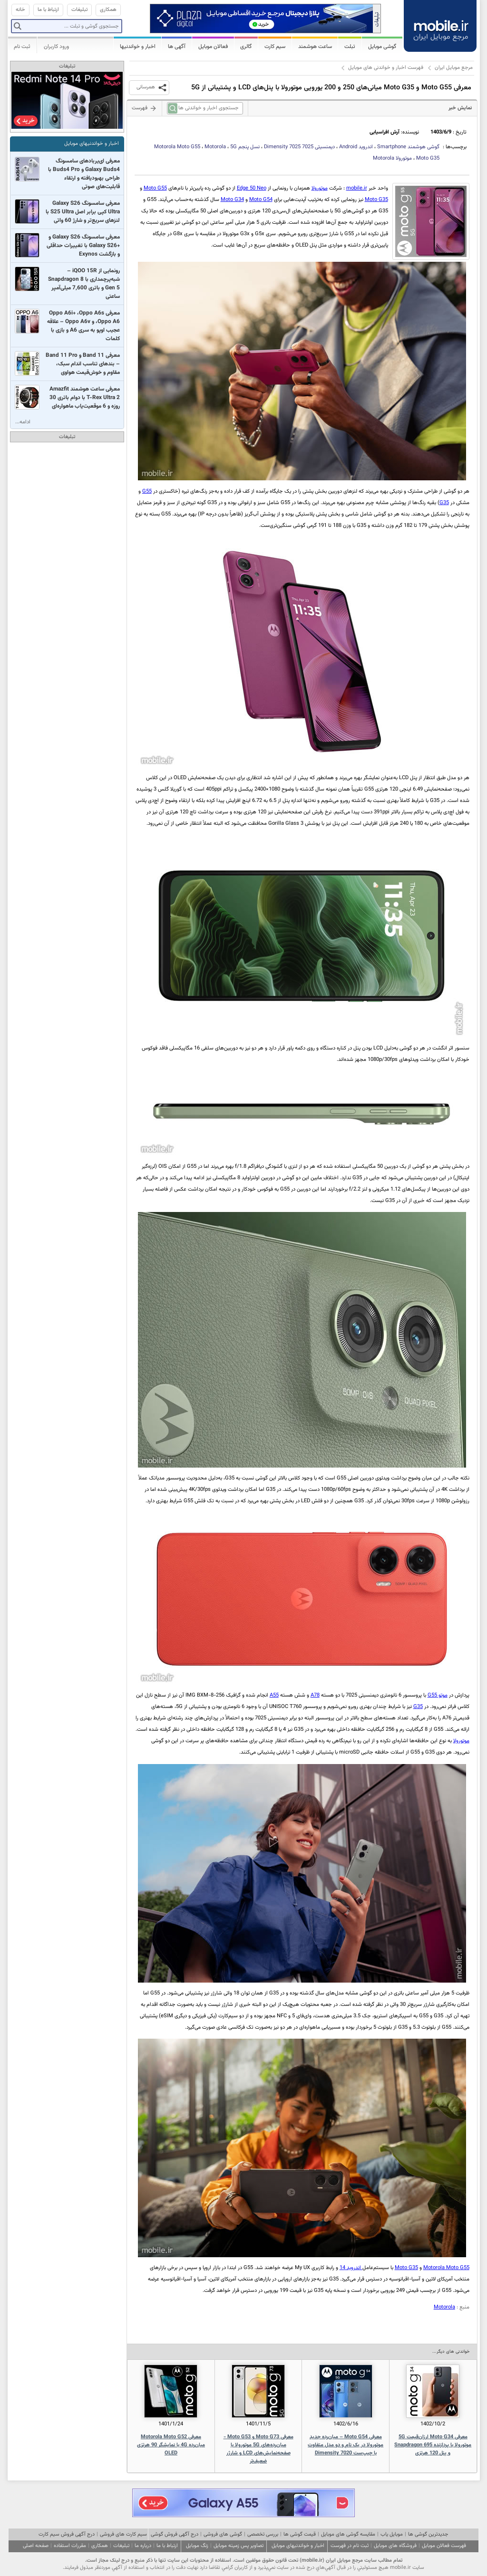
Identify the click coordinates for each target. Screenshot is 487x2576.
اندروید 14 (351, 2268)
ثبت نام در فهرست (350, 2546)
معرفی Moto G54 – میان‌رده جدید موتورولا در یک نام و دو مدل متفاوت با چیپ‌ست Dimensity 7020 (345, 2445)
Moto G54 (261, 200)
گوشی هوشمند (408, 147)
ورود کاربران (56, 46)
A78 (315, 1695)
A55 (274, 1695)
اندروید (356, 147)
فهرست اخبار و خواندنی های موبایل (385, 68)
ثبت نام (22, 46)
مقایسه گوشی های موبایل (348, 2534)
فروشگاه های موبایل (395, 2546)
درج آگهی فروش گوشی (174, 2534)
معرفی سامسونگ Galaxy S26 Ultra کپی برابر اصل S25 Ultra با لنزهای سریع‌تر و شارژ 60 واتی (83, 212)
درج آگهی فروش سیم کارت (67, 2534)
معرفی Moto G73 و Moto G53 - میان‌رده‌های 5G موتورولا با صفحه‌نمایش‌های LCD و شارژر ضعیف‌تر (258, 2449)
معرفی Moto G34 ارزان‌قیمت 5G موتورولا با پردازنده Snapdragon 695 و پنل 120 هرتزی (432, 2445)
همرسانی (145, 87)
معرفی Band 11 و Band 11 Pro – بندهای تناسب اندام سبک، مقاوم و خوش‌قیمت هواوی (83, 364)
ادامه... (22, 422)
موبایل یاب (391, 2534)
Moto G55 (155, 188)
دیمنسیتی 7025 (299, 147)
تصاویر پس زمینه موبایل (238, 2546)
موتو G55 (438, 1695)
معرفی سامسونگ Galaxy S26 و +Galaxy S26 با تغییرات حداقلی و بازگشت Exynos (83, 245)
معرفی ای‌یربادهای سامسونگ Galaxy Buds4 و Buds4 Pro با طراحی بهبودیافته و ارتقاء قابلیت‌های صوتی (84, 174)
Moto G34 (232, 200)
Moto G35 (376, 200)
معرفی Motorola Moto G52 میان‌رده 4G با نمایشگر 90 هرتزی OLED (171, 2445)
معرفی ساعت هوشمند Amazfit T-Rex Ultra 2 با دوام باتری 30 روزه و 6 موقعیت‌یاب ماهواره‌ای (84, 397)
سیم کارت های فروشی (123, 2534)
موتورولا (392, 158)
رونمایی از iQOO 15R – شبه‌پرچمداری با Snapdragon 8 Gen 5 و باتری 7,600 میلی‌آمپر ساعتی (84, 284)
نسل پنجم (245, 147)
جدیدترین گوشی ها (428, 2534)
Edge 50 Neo (251, 188)
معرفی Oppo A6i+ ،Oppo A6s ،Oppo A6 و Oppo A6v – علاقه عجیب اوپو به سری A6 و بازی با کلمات (83, 326)
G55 (147, 491)
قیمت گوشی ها (299, 2534)
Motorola (444, 2307)
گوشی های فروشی (223, 2534)
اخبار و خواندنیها (138, 46)
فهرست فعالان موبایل (444, 2546)
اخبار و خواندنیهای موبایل (91, 144)
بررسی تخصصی (262, 2534)
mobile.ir (356, 188)
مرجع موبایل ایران (454, 68)
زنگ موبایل (197, 2546)
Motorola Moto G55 (177, 147)
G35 (444, 503)
